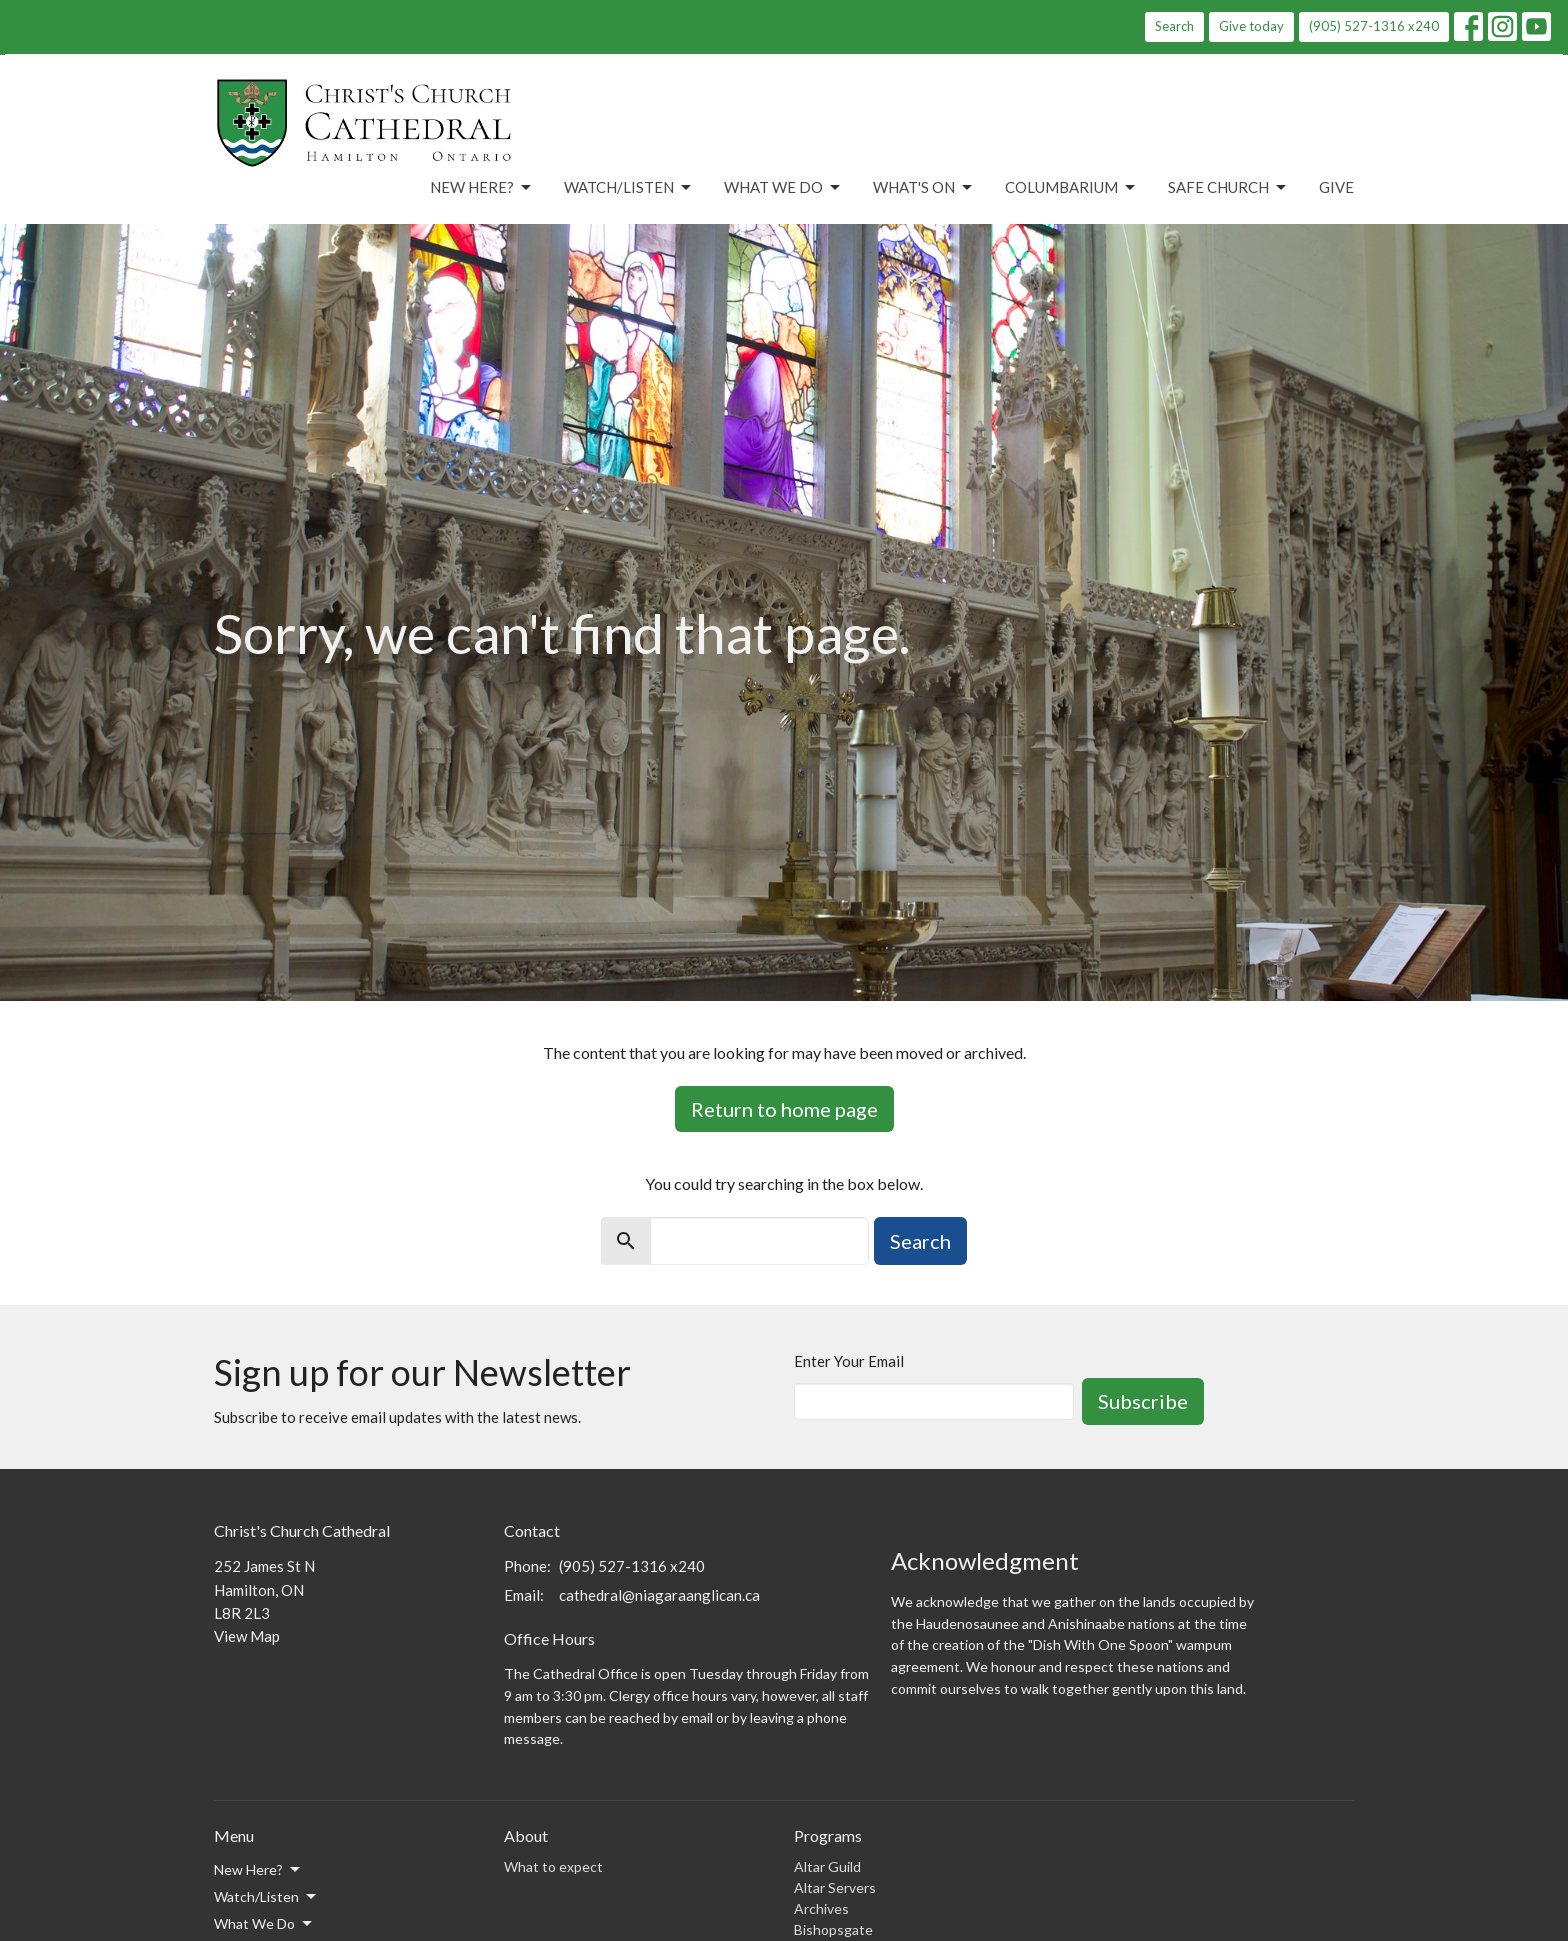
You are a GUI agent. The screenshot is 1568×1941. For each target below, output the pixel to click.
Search (1174, 26)
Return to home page (784, 1109)
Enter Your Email (849, 1361)
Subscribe (1143, 1401)
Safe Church (1228, 188)
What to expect (553, 1866)
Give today (1251, 26)
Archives (821, 1908)
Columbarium (1071, 188)
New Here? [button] (258, 1870)
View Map (247, 1636)
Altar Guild (827, 1866)
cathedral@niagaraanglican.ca (659, 1595)
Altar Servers (835, 1887)
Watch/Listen (629, 188)
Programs (828, 1835)
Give (1336, 187)
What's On (924, 188)
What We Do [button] (264, 1924)
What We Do (783, 188)
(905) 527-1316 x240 (1374, 26)
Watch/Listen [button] (266, 1897)
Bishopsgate (833, 1929)
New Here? (482, 188)
